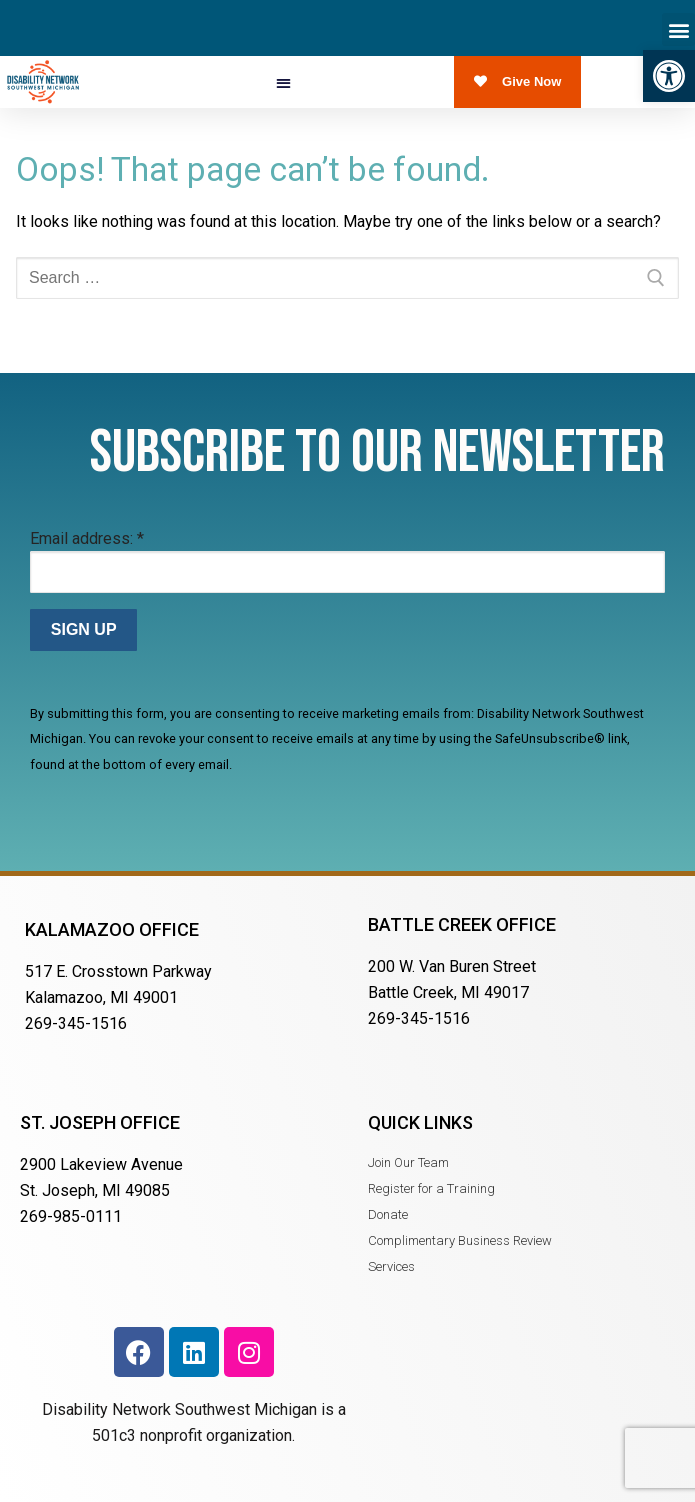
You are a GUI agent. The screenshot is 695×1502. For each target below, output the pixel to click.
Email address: (87, 538)
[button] (669, 76)
